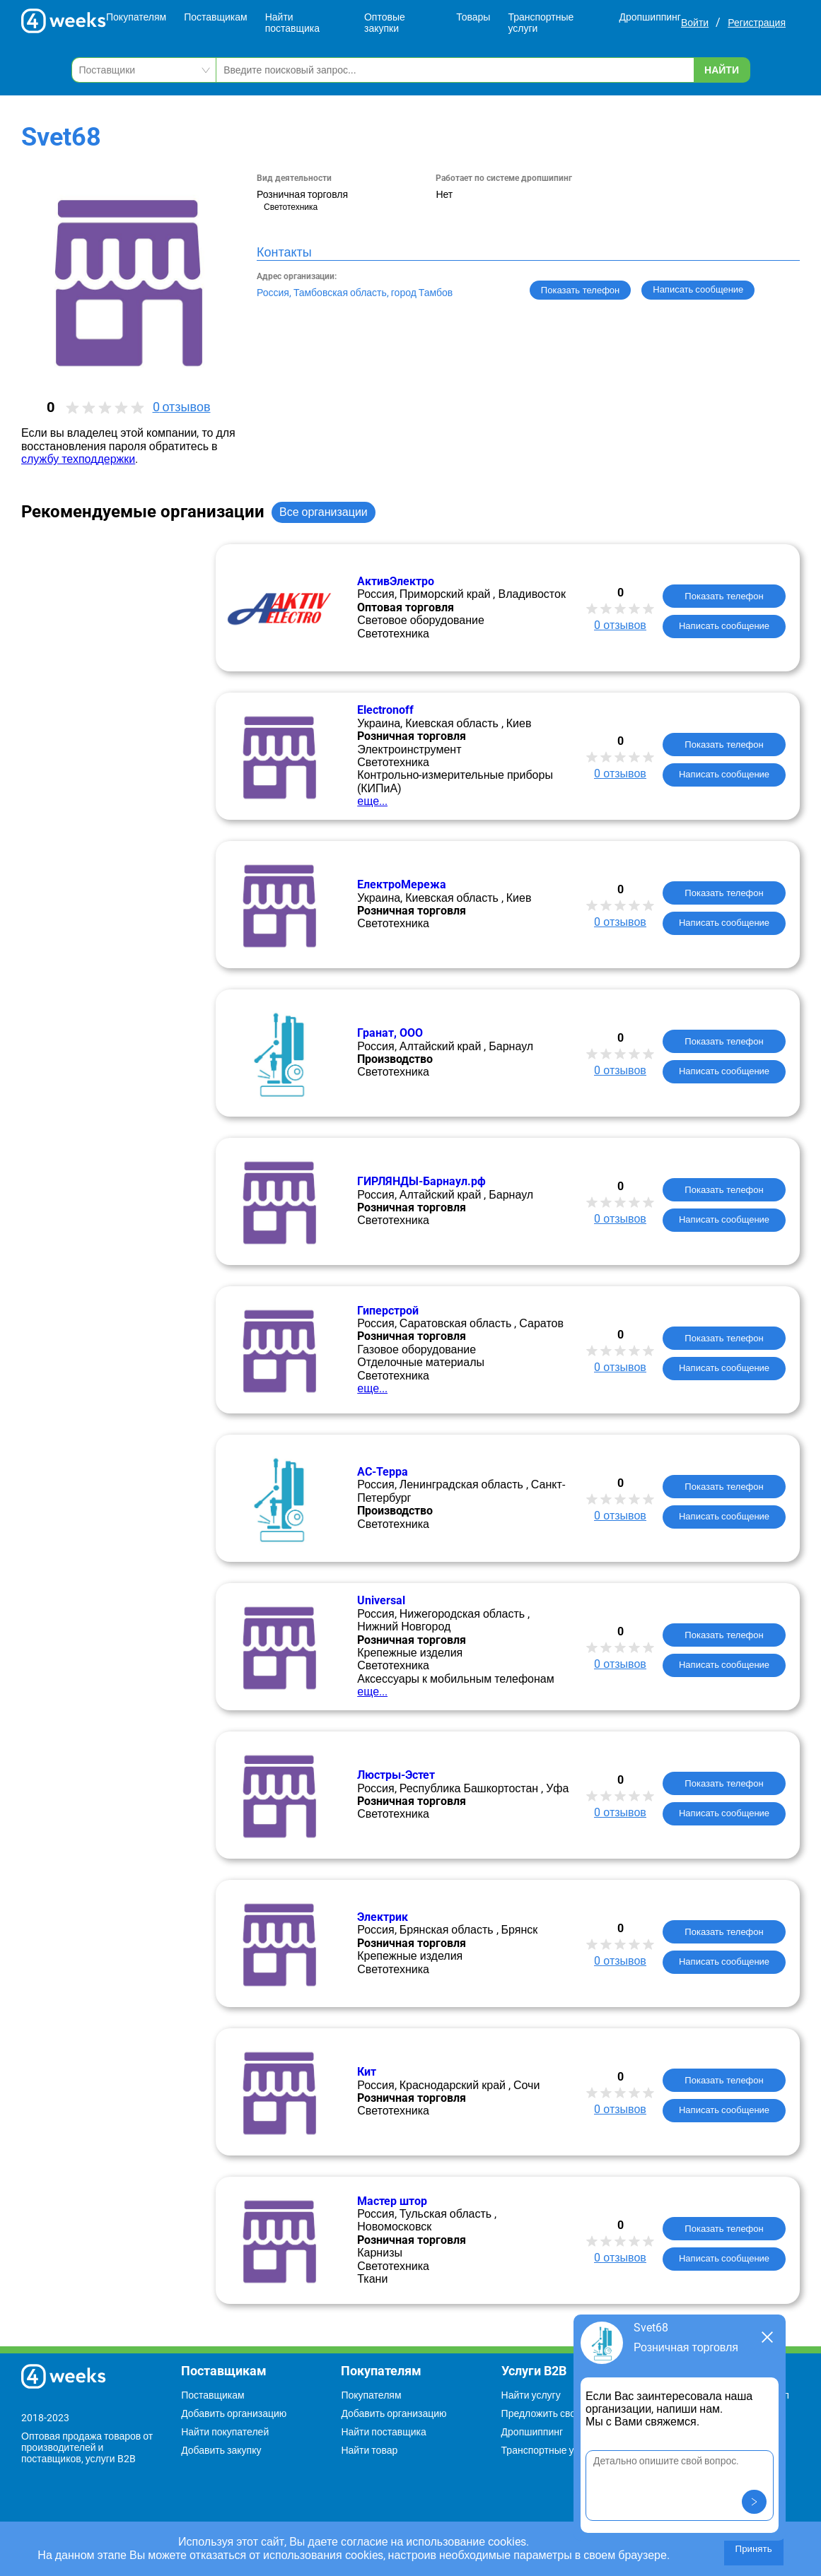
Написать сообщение (724, 626)
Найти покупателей (225, 2431)
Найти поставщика (292, 22)
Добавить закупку (221, 2450)
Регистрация (757, 22)
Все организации (323, 512)
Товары (473, 17)
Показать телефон (580, 290)
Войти (695, 22)
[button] (754, 2502)
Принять (753, 2548)
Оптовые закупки (384, 22)
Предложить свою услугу (558, 2413)
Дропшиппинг (650, 17)
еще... (372, 801)
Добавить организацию (233, 2413)
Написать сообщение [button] (698, 289)
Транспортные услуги (540, 22)
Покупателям (136, 17)
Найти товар (369, 2450)
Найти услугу (531, 2395)
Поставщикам (216, 17)
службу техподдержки (78, 459)
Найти (721, 70)
